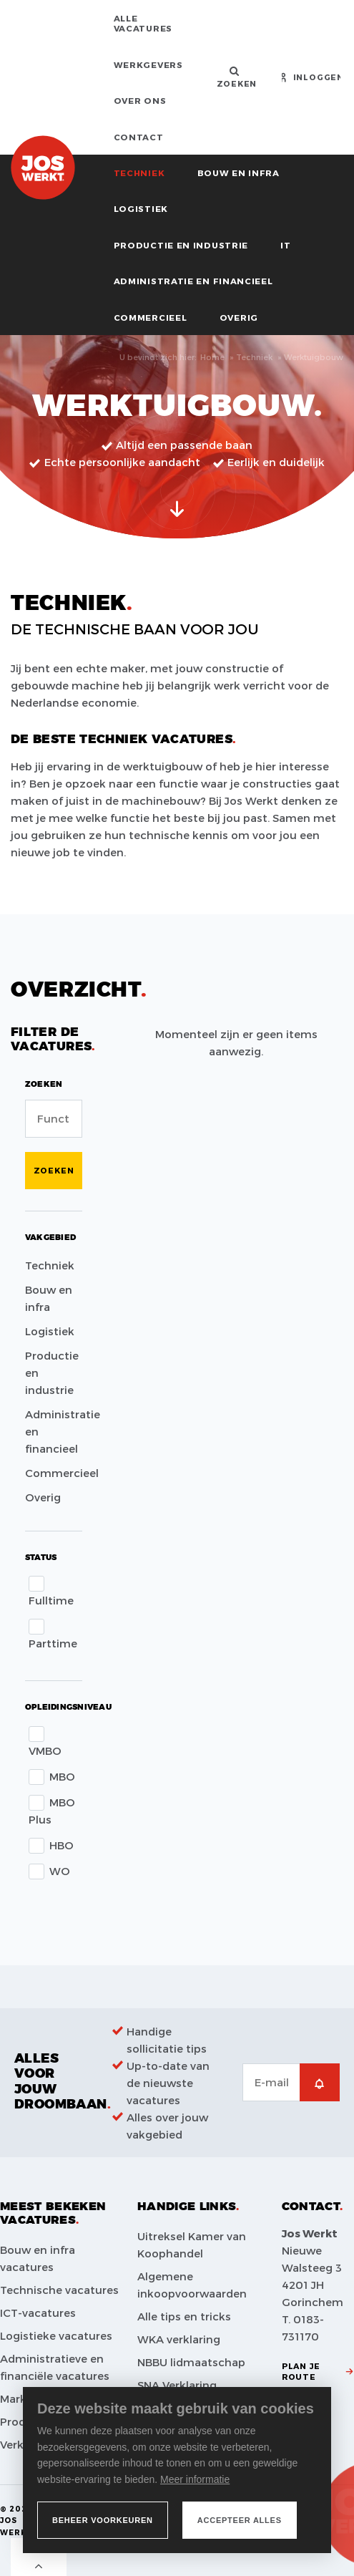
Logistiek (141, 208)
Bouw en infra (238, 173)
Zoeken (54, 1170)
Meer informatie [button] (195, 2479)
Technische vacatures (59, 2289)
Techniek (139, 173)
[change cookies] (102, 2520)
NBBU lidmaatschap (191, 2361)
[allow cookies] (239, 2520)
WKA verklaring (178, 2339)
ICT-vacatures (38, 2312)
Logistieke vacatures (56, 2335)
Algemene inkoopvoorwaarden (192, 2285)
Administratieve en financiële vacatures (54, 2367)
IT (285, 245)
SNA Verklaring (177, 2384)
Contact (139, 137)
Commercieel (150, 317)
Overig (239, 317)
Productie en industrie (181, 245)
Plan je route (301, 2371)
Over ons (140, 100)
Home (212, 357)
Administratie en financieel (193, 281)
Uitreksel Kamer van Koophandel (191, 2244)
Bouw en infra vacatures (37, 2258)
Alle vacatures (143, 23)
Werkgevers (148, 64)
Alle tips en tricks (184, 2316)
